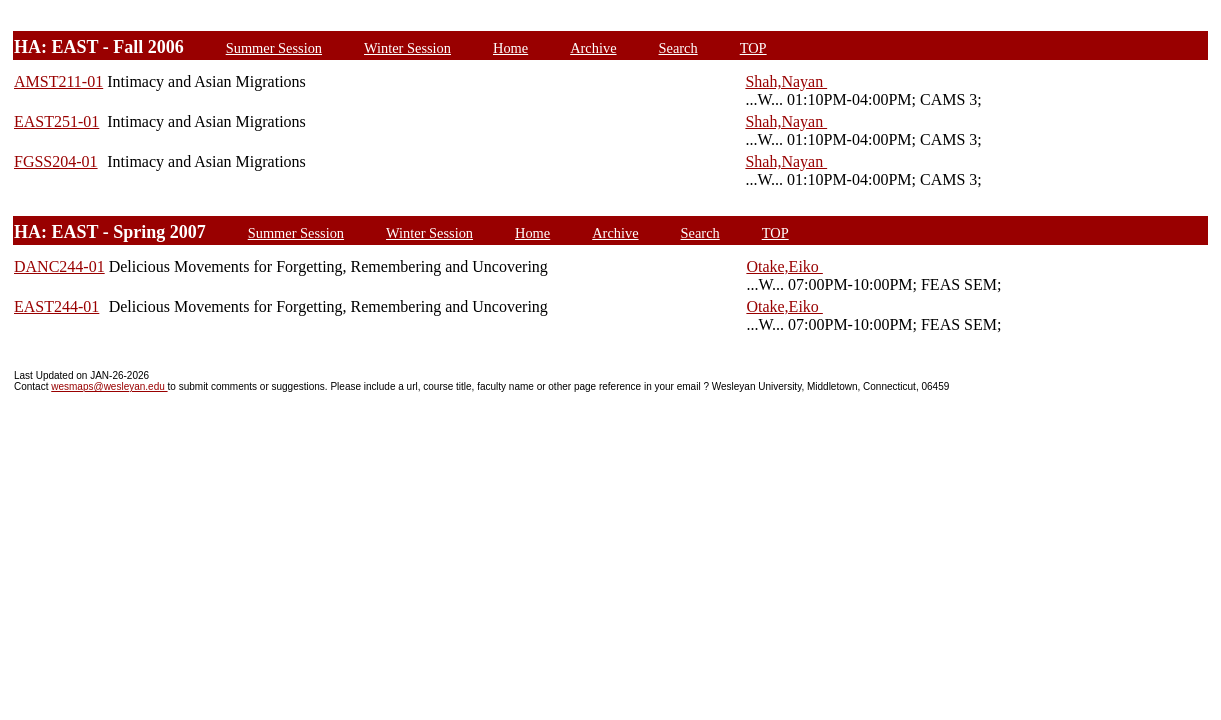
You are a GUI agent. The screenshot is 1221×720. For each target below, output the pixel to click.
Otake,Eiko (784, 266)
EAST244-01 (56, 306)
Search (678, 48)
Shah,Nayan (786, 81)
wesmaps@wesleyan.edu (109, 386)
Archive (593, 48)
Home (510, 48)
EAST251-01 (56, 121)
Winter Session (407, 48)
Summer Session (274, 48)
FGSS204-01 (56, 161)
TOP (753, 48)
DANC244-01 (59, 266)
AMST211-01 (58, 81)
